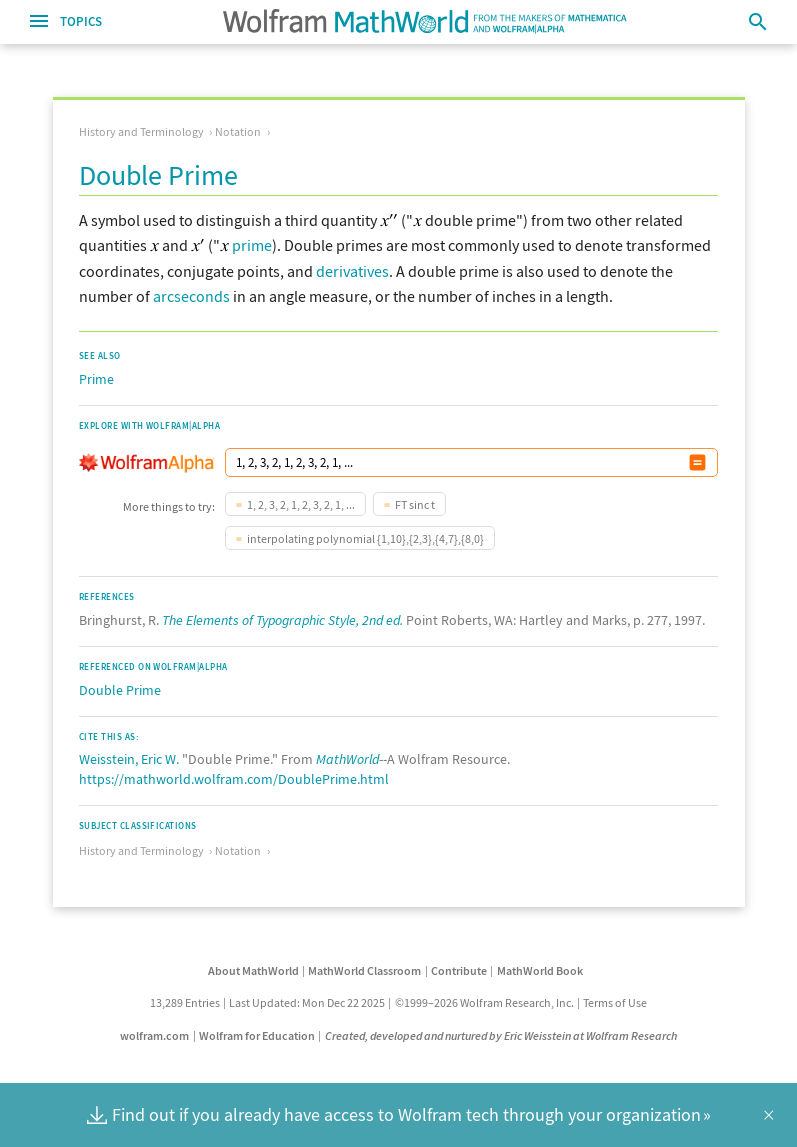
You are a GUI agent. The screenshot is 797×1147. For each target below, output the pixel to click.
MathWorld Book (540, 970)
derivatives (352, 271)
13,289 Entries (185, 1002)
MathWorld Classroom (364, 970)
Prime (96, 379)
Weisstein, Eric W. (129, 759)
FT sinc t (415, 504)
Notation (238, 131)
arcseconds (191, 296)
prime (252, 245)
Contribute (459, 970)
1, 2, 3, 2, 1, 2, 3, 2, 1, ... (301, 504)
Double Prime (120, 690)
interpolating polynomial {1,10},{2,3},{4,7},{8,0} (365, 538)
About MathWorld (253, 970)
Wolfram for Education (257, 1035)
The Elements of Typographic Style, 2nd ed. (282, 620)
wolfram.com (154, 1035)
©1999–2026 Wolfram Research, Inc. (484, 1002)
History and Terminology (141, 131)
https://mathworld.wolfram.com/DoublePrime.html (234, 779)
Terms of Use (615, 1002)
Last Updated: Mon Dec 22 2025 (307, 1002)
